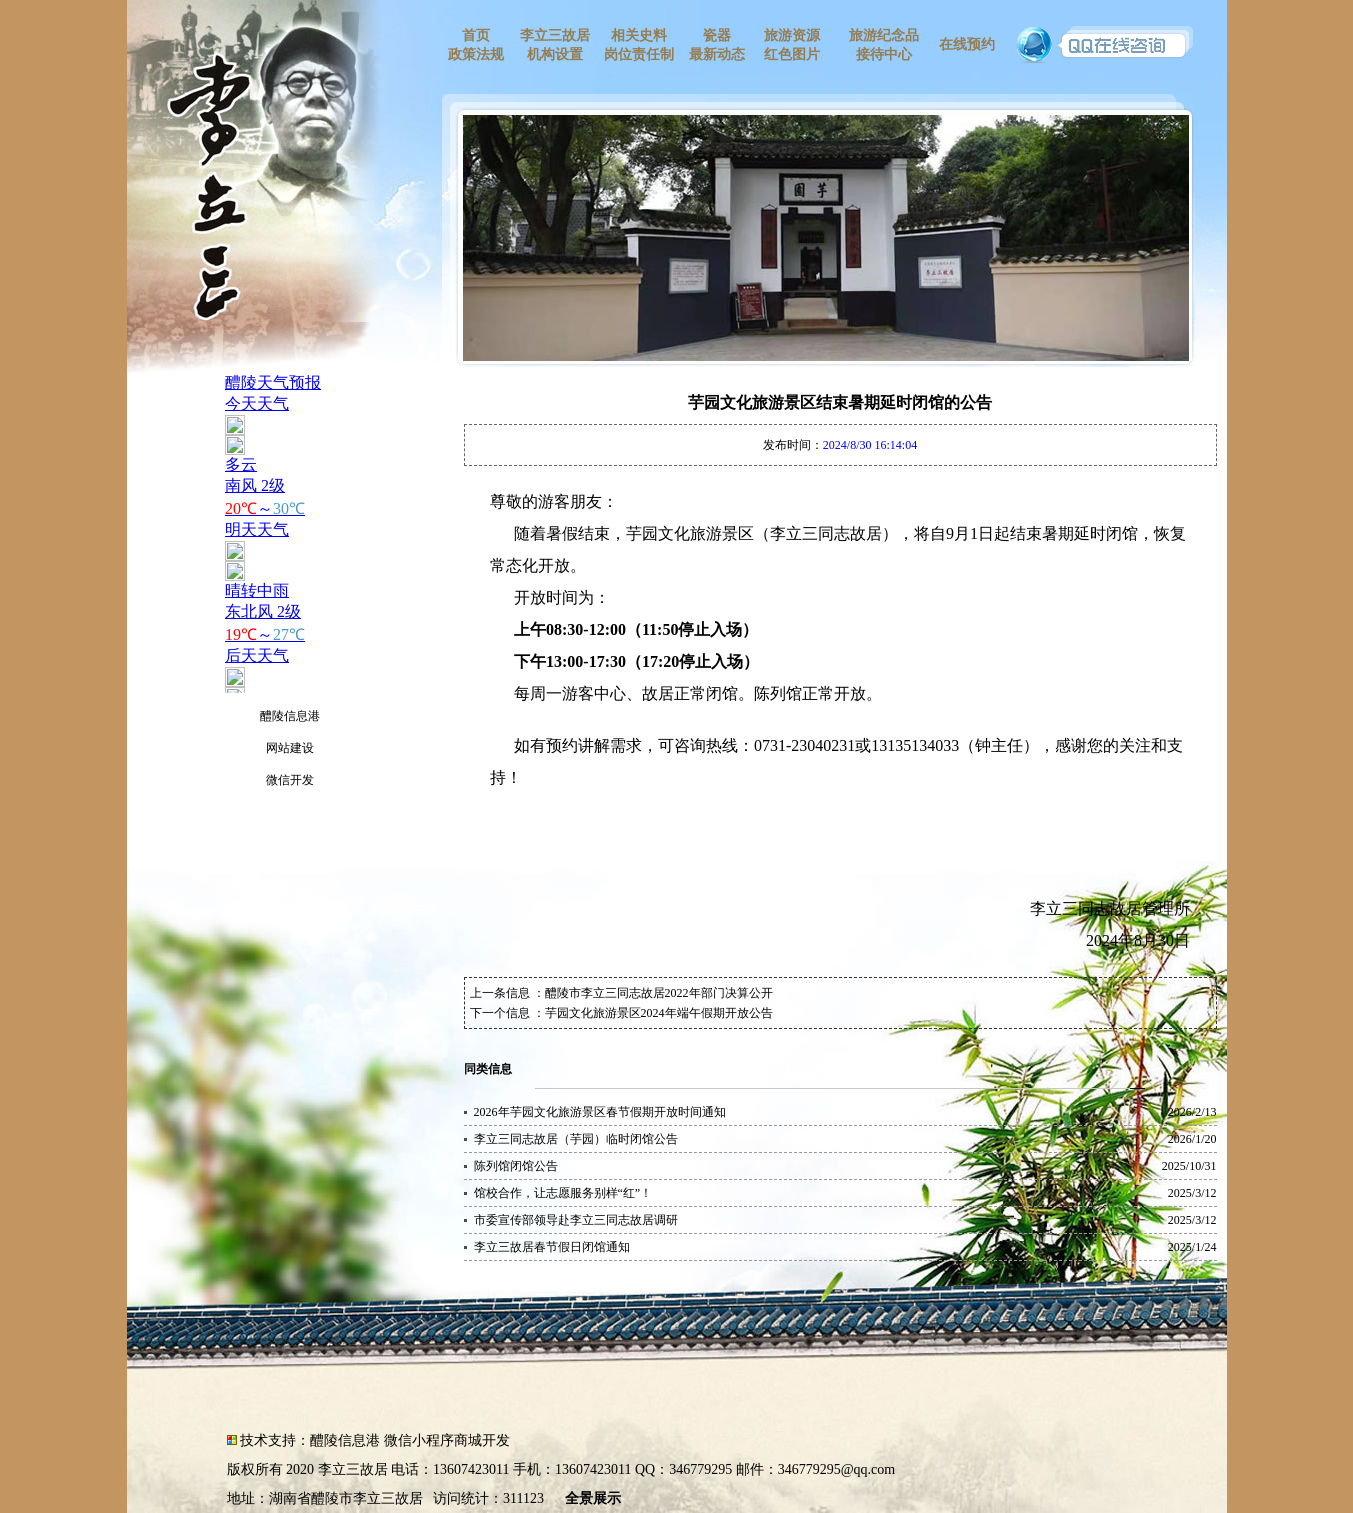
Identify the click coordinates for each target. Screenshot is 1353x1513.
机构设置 (555, 54)
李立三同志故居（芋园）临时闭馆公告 (576, 1139)
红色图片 (792, 54)
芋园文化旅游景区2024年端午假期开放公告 (659, 1013)
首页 (476, 35)
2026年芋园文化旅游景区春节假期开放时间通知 (600, 1112)
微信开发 (290, 780)
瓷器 (717, 35)
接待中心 (884, 54)
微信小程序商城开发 (447, 1440)
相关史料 (639, 35)
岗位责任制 (639, 54)
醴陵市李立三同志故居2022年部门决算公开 (659, 993)
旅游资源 (792, 35)
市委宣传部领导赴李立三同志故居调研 (576, 1220)
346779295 (700, 1469)
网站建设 (290, 748)
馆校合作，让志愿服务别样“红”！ (563, 1193)
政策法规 (476, 54)
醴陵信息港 (290, 716)
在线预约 (967, 44)
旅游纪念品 (884, 35)
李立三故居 (555, 35)
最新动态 (717, 54)
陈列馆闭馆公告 (516, 1166)
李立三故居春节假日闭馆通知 (552, 1247)
